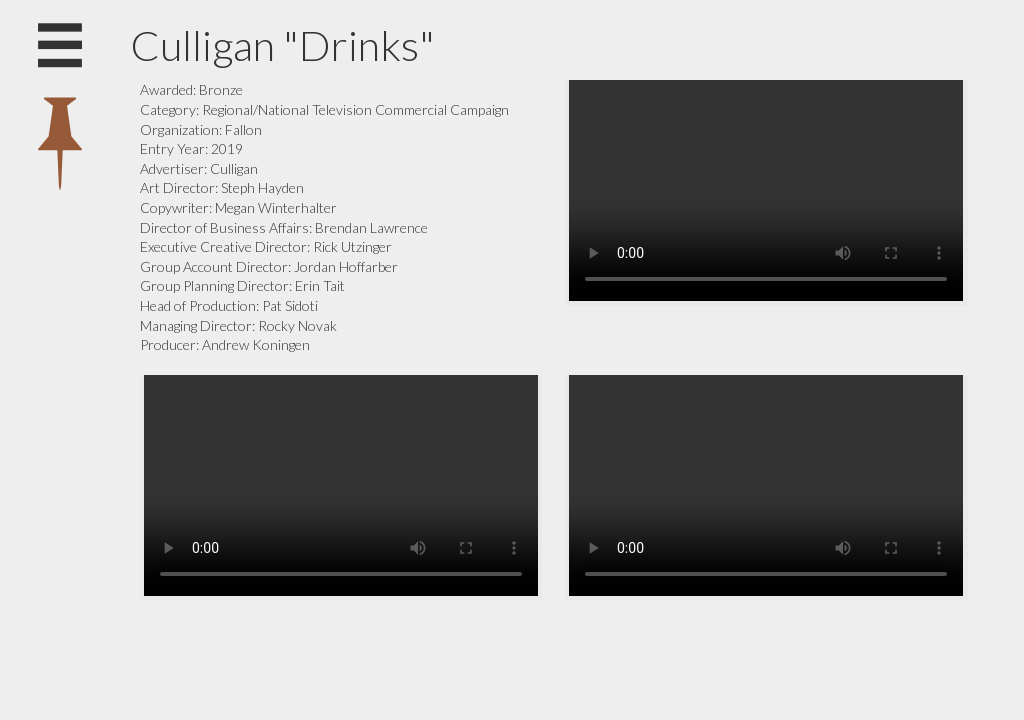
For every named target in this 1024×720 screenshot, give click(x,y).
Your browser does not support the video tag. (766, 190)
